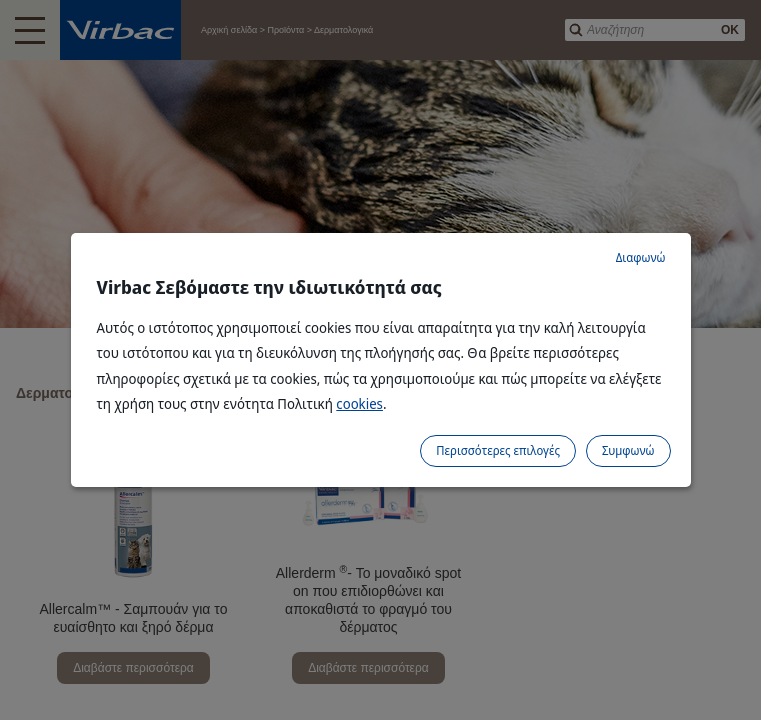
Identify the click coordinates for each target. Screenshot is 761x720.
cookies (359, 403)
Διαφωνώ (641, 257)
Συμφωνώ (628, 450)
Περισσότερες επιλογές (498, 450)
